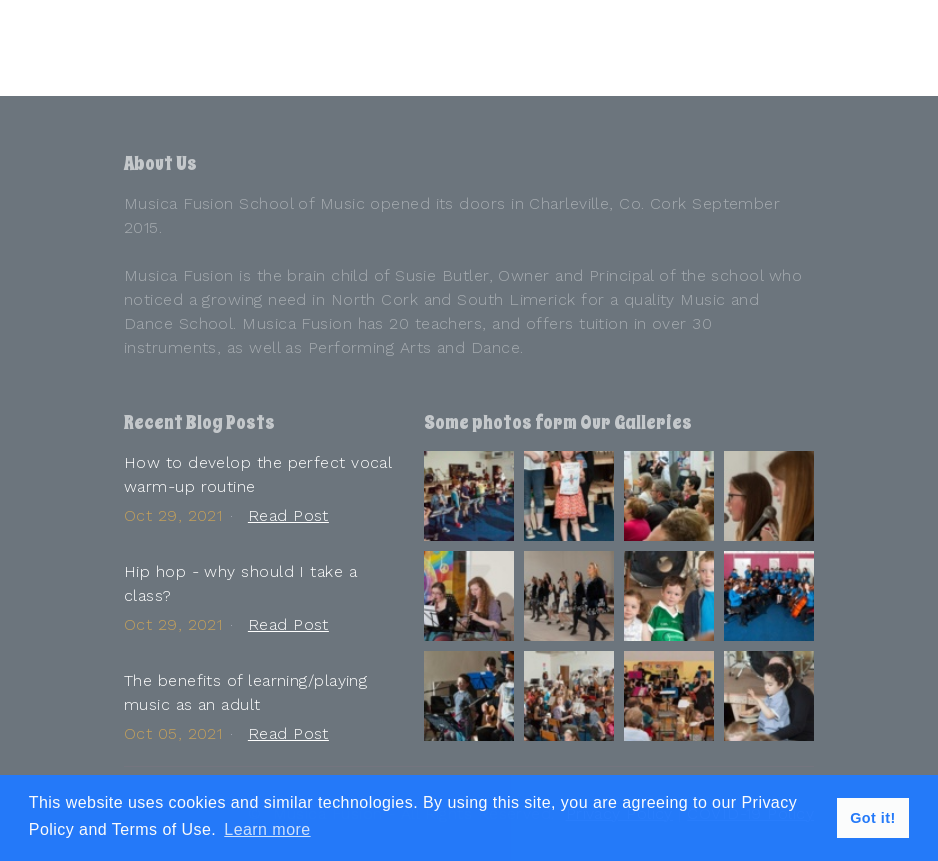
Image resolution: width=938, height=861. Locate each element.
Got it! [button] (873, 818)
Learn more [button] (267, 829)
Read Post (288, 515)
